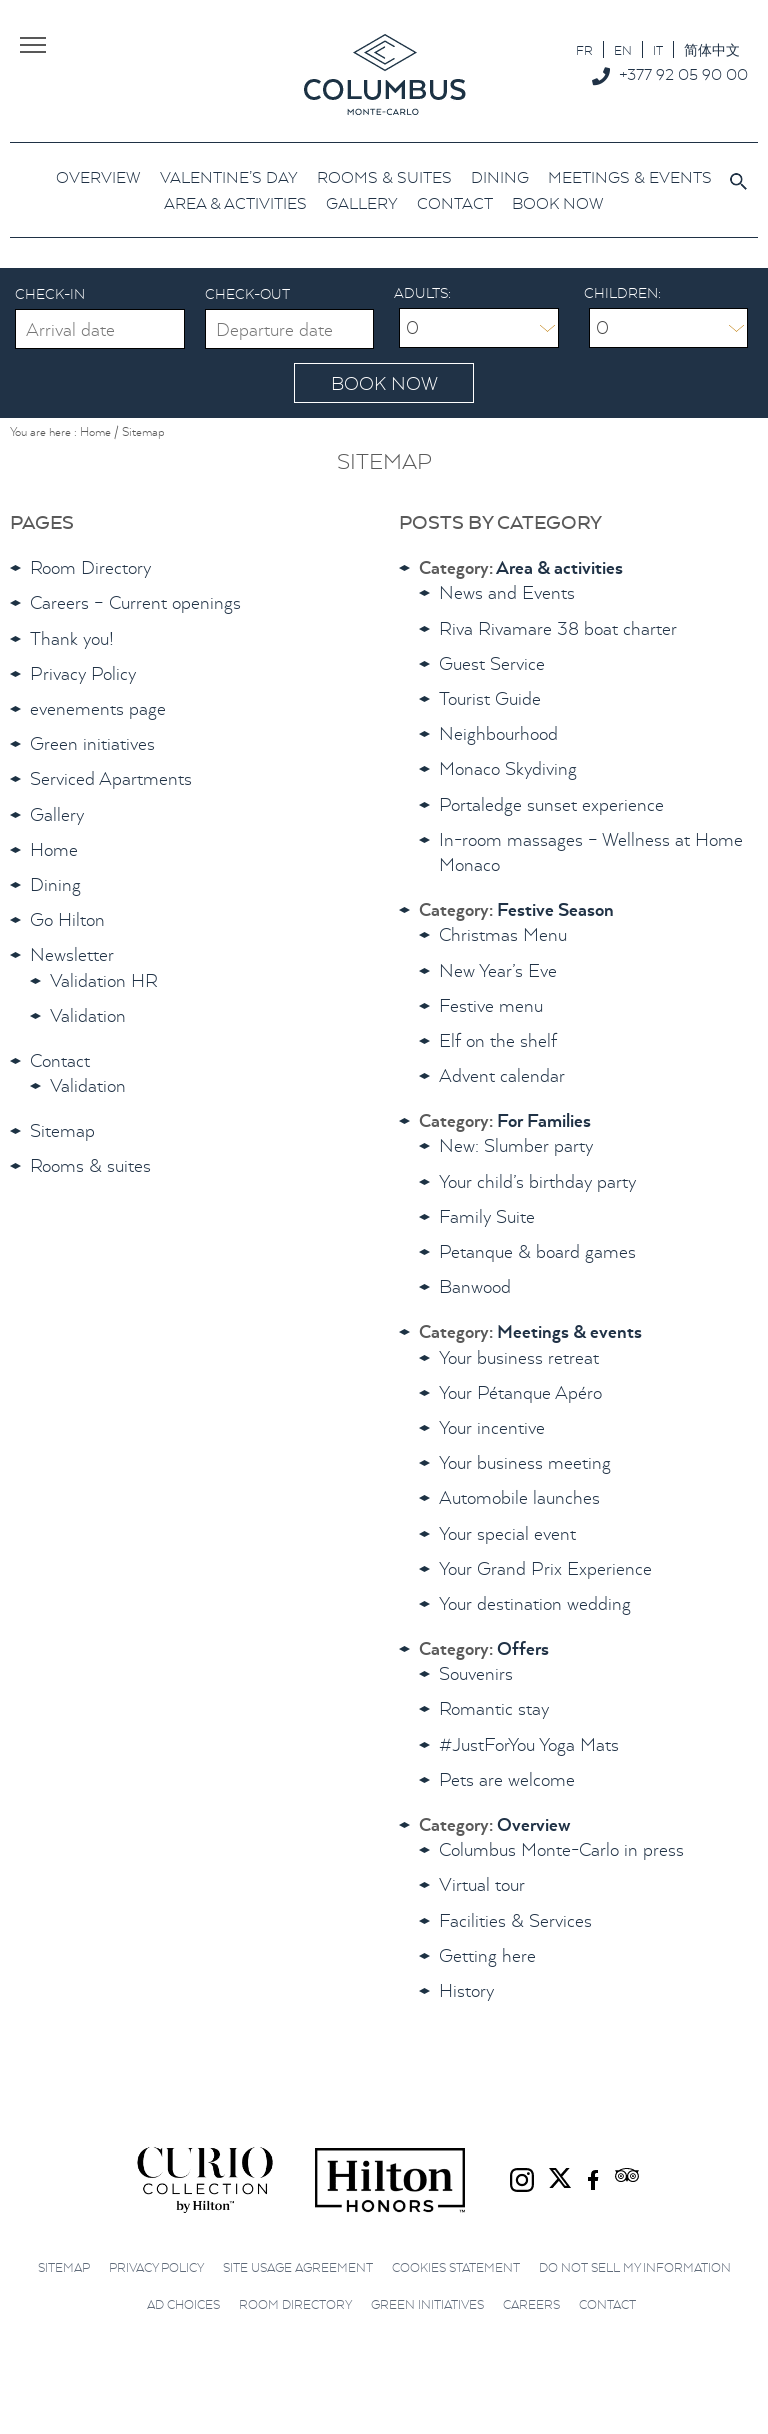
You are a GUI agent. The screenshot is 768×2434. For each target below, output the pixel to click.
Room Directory (90, 567)
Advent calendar (502, 1075)
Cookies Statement (456, 2267)
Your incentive (492, 1427)
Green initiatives (92, 743)
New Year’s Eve (498, 970)
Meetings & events (569, 1331)
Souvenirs (476, 1673)
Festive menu (491, 1005)
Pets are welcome (507, 1779)
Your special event (507, 1533)
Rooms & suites (90, 1165)
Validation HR (104, 980)
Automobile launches (519, 1497)
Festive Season (555, 909)
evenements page (98, 708)
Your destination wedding (535, 1603)
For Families (544, 1120)
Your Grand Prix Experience (545, 1568)
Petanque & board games (537, 1251)
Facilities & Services (515, 1920)
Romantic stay (494, 1708)
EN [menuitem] (623, 50)
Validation (88, 1015)
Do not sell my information (635, 2267)
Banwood (475, 1286)
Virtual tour (482, 1884)
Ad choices (183, 2304)
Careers (531, 2304)
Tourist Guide (490, 698)
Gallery (57, 814)
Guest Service (492, 663)
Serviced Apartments (111, 778)
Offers (523, 1648)
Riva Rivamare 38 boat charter (558, 628)
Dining (55, 884)
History (466, 1990)
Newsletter (72, 954)
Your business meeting (525, 1462)
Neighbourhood (498, 733)
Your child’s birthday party (537, 1181)
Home (54, 849)
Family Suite (487, 1216)
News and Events (507, 592)
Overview (533, 1824)
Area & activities (559, 567)
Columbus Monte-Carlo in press (561, 1849)
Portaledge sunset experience (551, 804)
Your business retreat (519, 1357)
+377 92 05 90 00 (683, 74)
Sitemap (62, 1130)
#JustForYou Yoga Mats (529, 1744)
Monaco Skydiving (508, 768)
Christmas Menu (503, 934)
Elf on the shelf (498, 1040)
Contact (60, 1060)
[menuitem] (584, 49)
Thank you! (72, 638)
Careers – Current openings (135, 602)
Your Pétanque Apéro (520, 1392)
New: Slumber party (516, 1145)
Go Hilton (67, 919)
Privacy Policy (83, 673)
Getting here (487, 1955)
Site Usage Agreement (298, 2267)
